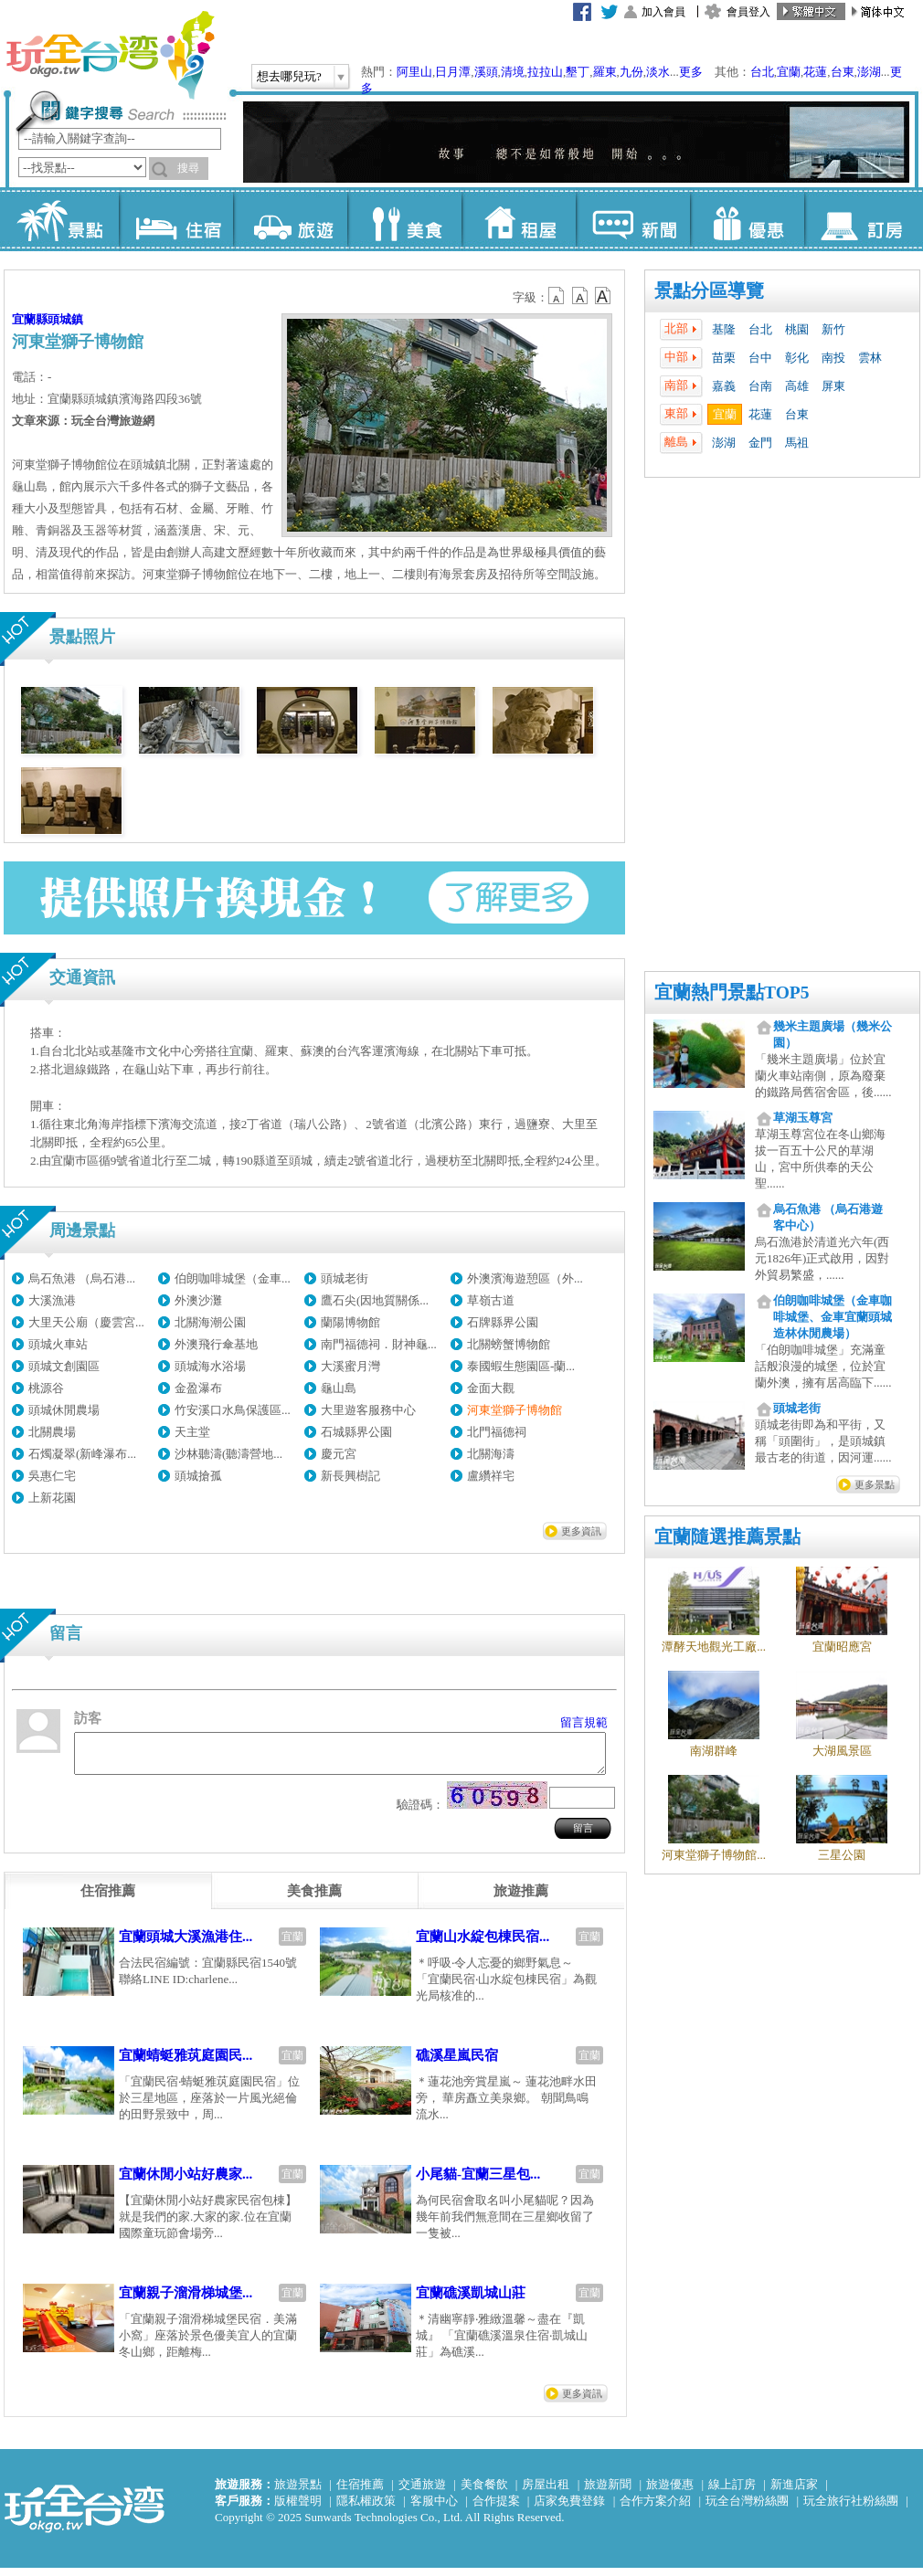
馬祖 (797, 442)
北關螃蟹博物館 (508, 1344)
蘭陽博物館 (350, 1322)
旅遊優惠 (670, 2492)
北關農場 (52, 1432)
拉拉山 (545, 72)
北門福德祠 (496, 1432)
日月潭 (453, 72)
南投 (833, 357)
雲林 (870, 357)
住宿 (176, 219)
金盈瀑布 (198, 1388)
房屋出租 (545, 2492)
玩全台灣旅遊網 (110, 55)
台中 (760, 357)
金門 (760, 442)
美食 (404, 219)
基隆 (724, 329)
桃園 (797, 329)
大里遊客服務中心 (368, 1410)
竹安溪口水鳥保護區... (233, 1410)
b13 (580, 296)
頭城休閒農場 (64, 1410)
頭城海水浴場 (210, 1366)
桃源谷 (46, 1388)
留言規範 (584, 1722)
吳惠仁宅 (52, 1476)
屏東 (833, 386)
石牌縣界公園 (502, 1322)
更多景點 (874, 1484)
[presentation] (108, 1899)
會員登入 (748, 11)
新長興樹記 (350, 1476)
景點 (62, 219)
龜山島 (338, 1388)
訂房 (861, 219)
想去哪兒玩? (289, 76)
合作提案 (496, 2509)
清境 (513, 72)
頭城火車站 (58, 1344)
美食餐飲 (484, 2492)
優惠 (747, 219)
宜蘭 (789, 72)
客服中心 (434, 2509)
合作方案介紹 (655, 2509)
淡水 (658, 72)
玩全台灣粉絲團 (747, 2509)
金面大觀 (491, 1388)
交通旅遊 (422, 2492)
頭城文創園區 (64, 1366)
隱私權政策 (366, 2509)
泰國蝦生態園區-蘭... (521, 1366)
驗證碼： (420, 1813)
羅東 (605, 72)
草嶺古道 (491, 1300)
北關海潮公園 (210, 1322)
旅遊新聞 (607, 2492)
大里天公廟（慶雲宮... (86, 1322)
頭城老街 (344, 1278)
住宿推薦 (360, 2492)
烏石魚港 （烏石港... (81, 1278)
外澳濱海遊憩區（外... (525, 1278)
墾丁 (577, 72)
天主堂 (192, 1432)
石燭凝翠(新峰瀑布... (82, 1454)
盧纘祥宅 (491, 1476)
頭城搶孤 (198, 1476)
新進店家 (794, 2492)
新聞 (633, 219)
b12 (557, 296)
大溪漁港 (52, 1300)
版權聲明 (298, 2509)
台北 (762, 72)
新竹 (833, 329)
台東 (842, 72)
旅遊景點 (298, 2492)
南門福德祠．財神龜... (379, 1344)
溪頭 (486, 72)
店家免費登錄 (569, 2509)
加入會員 (663, 11)
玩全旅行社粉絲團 (850, 2509)
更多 (691, 72)
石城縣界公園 (356, 1432)
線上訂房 (732, 2492)
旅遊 (290, 219)
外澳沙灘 (198, 1300)
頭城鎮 (65, 319)
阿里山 (414, 72)
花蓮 (815, 72)
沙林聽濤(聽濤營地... (228, 1454)
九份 (631, 72)
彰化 (797, 357)
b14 (603, 296)
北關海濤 (491, 1454)
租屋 (519, 219)
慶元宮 (338, 1454)
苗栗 (724, 357)
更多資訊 (581, 1531)
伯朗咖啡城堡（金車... (233, 1278)
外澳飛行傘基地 (216, 1344)
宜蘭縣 (30, 319)
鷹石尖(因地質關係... (375, 1300)
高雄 (797, 386)
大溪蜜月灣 (350, 1366)
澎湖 (869, 72)
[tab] (108, 1899)
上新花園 (52, 1497)
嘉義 (724, 386)
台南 (760, 386)
